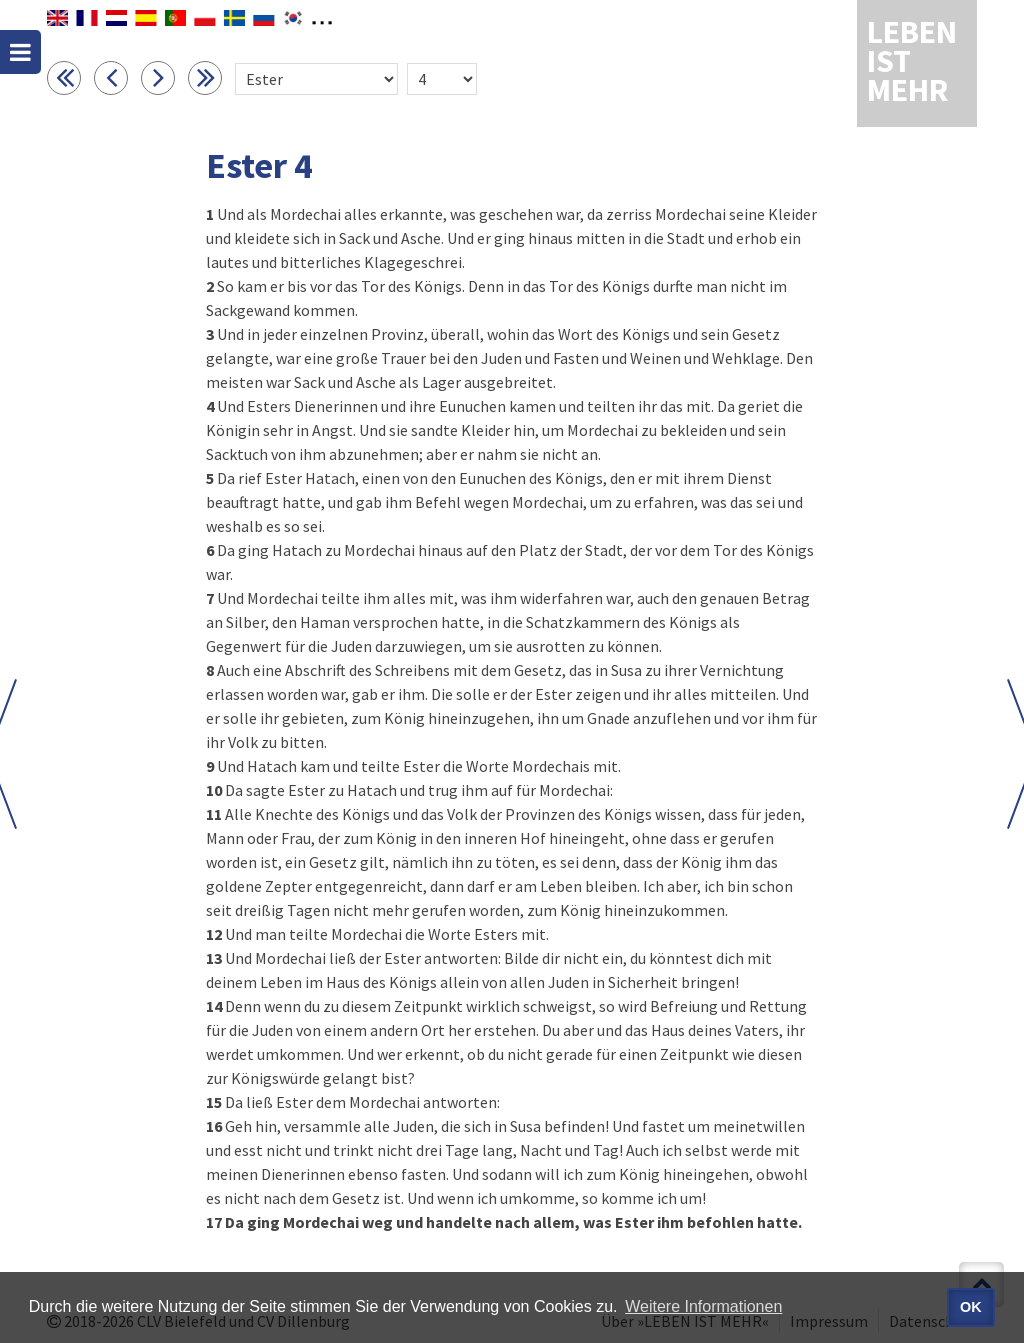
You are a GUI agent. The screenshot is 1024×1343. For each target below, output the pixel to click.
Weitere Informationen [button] (703, 1306)
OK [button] (971, 1307)
